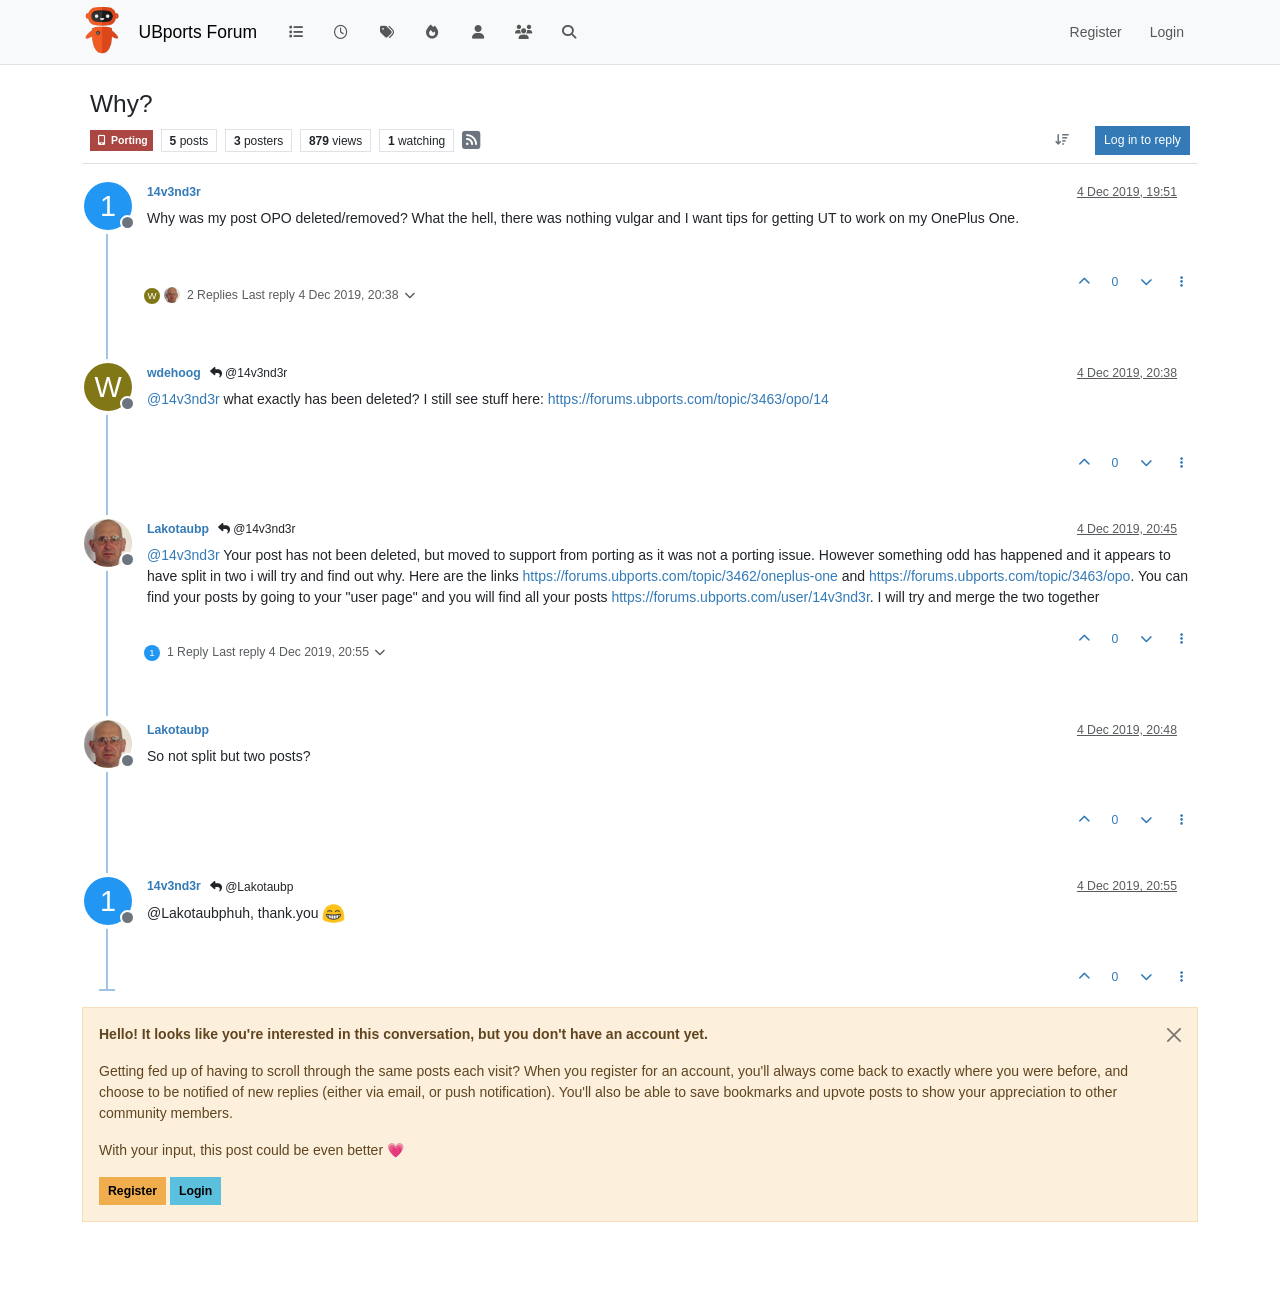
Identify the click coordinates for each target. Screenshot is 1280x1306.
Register (132, 1191)
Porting (121, 140)
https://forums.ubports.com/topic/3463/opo (999, 576)
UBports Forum (198, 32)
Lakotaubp (178, 529)
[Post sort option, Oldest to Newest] (1062, 140)
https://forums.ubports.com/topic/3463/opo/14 (688, 399)
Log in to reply (1142, 140)
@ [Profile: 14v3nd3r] (183, 399)
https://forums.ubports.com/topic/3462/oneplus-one (680, 576)
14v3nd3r (174, 192)
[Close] (1174, 1035)
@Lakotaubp (252, 887)
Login (195, 1191)
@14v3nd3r (249, 373)
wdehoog (174, 373)
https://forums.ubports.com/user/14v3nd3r (740, 597)
